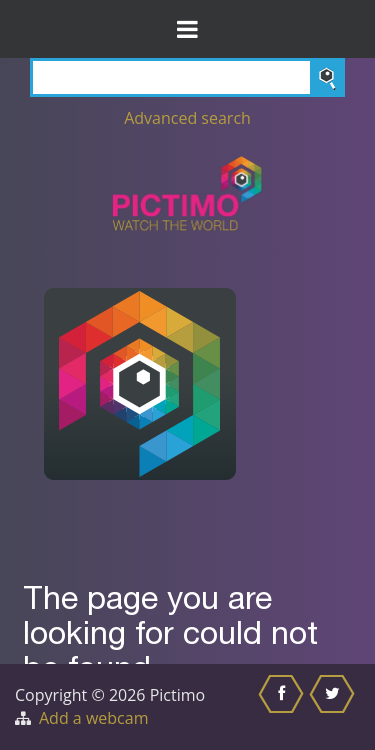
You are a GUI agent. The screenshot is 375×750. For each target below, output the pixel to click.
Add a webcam (93, 718)
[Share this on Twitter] (334, 707)
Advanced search (187, 118)
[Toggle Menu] (187, 29)
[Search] (187, 77)
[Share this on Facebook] (283, 707)
